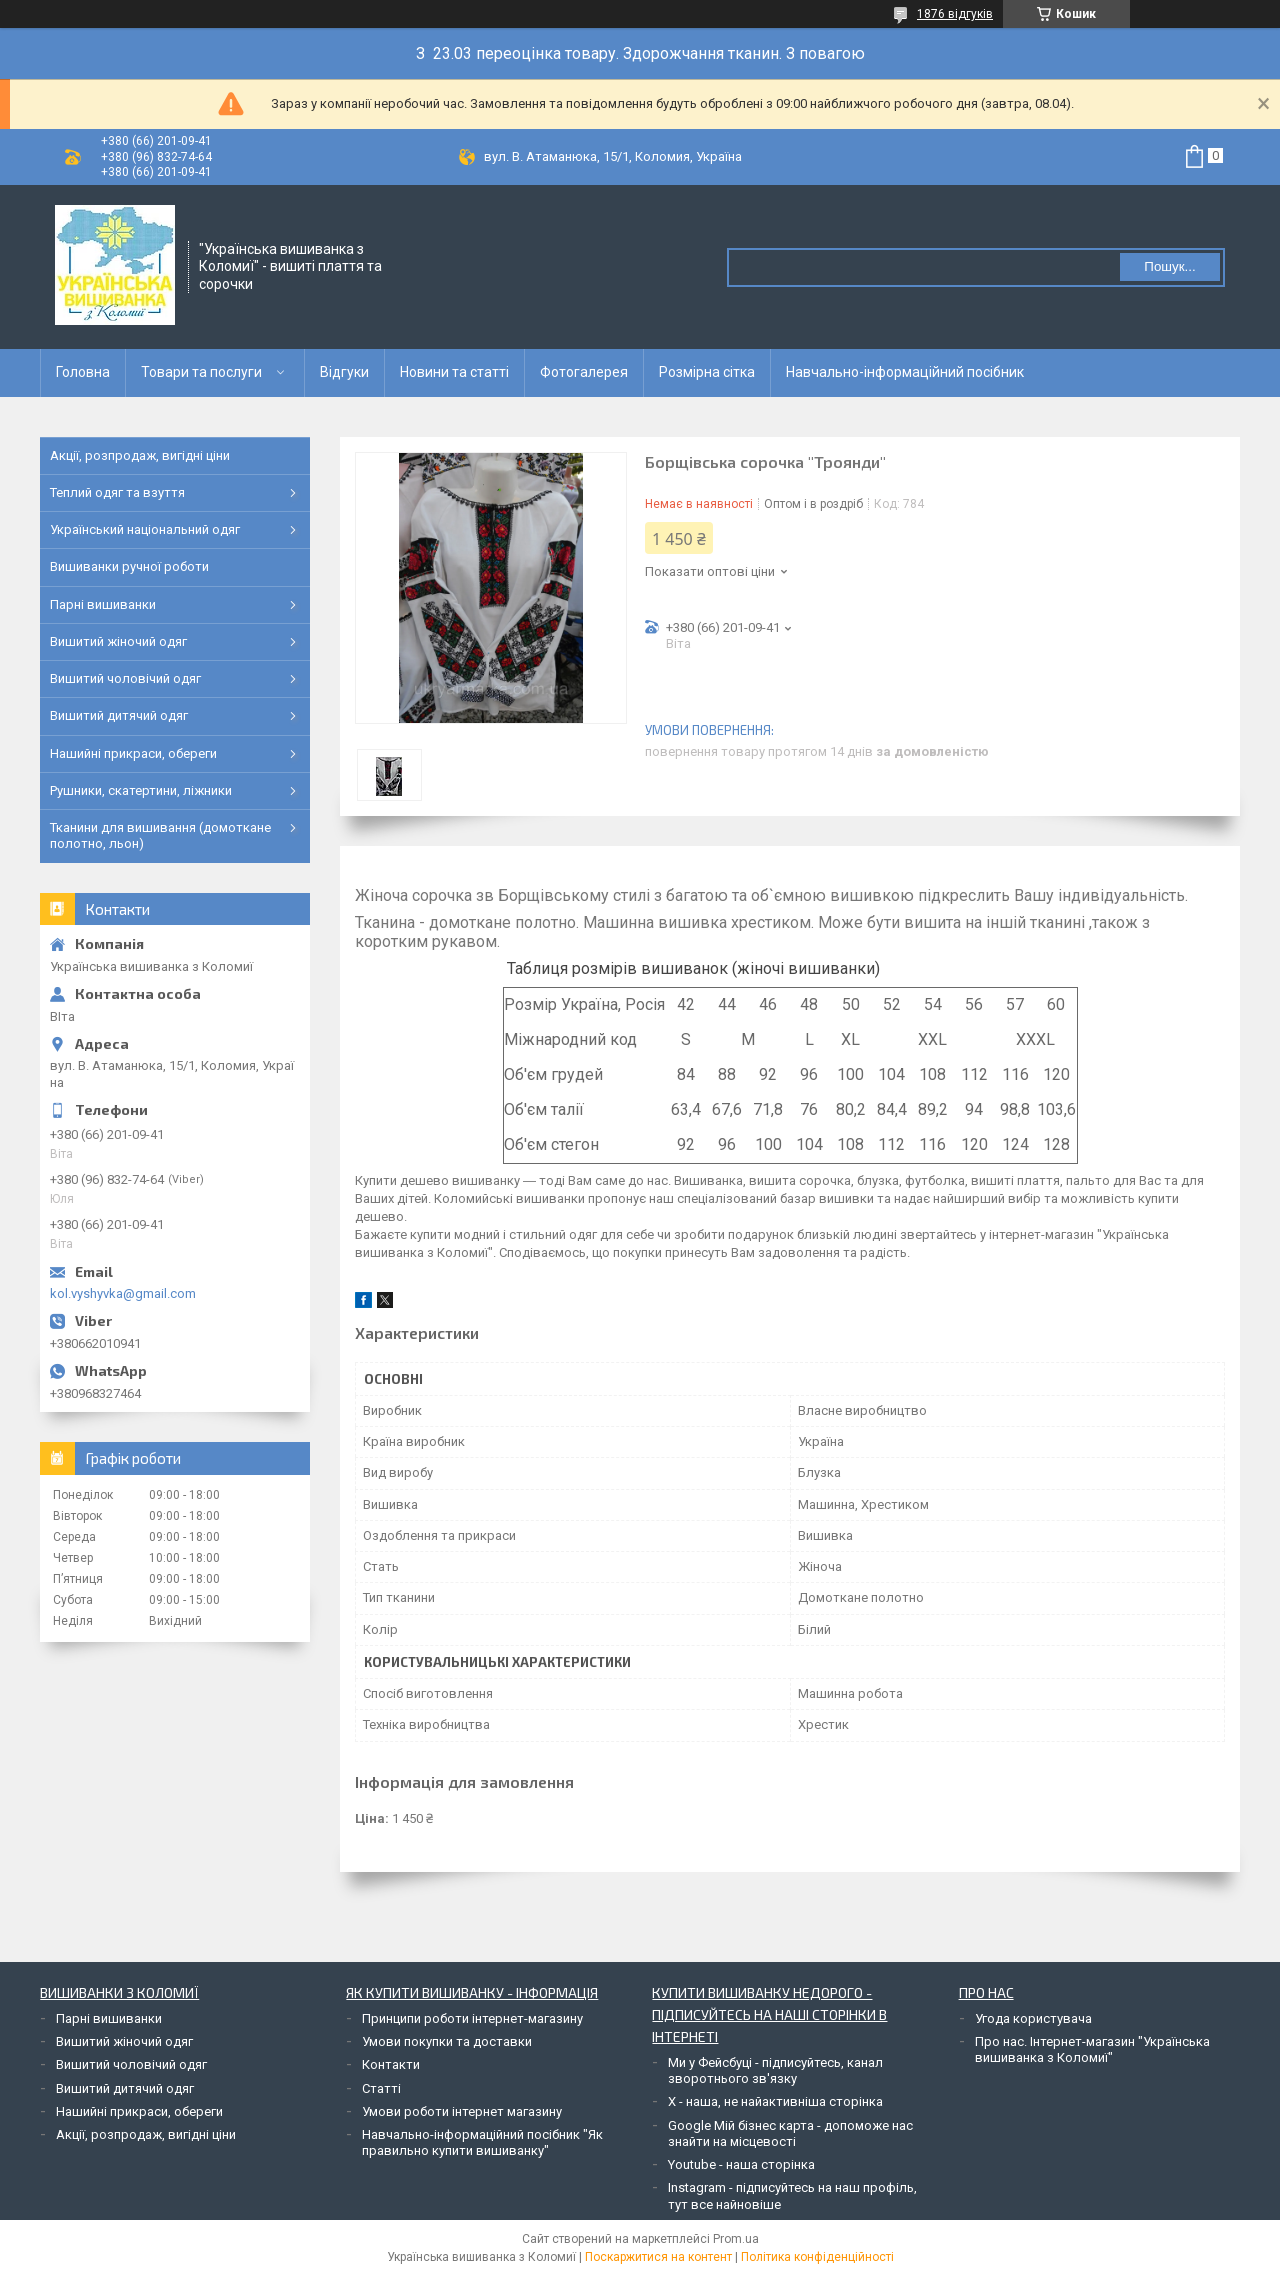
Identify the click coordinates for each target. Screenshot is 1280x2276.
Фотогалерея (584, 372)
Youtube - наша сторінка (741, 2164)
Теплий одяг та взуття (117, 492)
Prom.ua (736, 2239)
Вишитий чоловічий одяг (125, 678)
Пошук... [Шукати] (1169, 266)
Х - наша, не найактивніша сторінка (775, 2101)
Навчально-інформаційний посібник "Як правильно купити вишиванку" (482, 2142)
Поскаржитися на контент (658, 2257)
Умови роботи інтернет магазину (462, 2111)
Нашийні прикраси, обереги (133, 753)
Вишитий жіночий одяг (118, 641)
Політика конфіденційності (817, 2257)
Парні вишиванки (103, 604)
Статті (381, 2088)
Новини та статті (454, 372)
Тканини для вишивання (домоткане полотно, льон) (160, 835)
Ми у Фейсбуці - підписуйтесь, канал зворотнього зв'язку (775, 2070)
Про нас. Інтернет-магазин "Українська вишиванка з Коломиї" (1092, 2049)
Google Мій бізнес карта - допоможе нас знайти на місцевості (790, 2133)
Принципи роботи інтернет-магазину (472, 2018)
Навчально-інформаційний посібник (905, 372)
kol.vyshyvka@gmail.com (123, 1293)
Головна (83, 372)
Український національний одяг (145, 529)
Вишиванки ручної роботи (129, 566)
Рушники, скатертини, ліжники (141, 790)
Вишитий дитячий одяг (119, 715)
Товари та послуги (201, 372)
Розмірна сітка (707, 372)
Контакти (391, 2064)
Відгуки (344, 372)
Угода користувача (1033, 2018)
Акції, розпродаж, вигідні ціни (140, 455)
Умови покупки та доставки (447, 2041)
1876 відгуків (955, 14)
